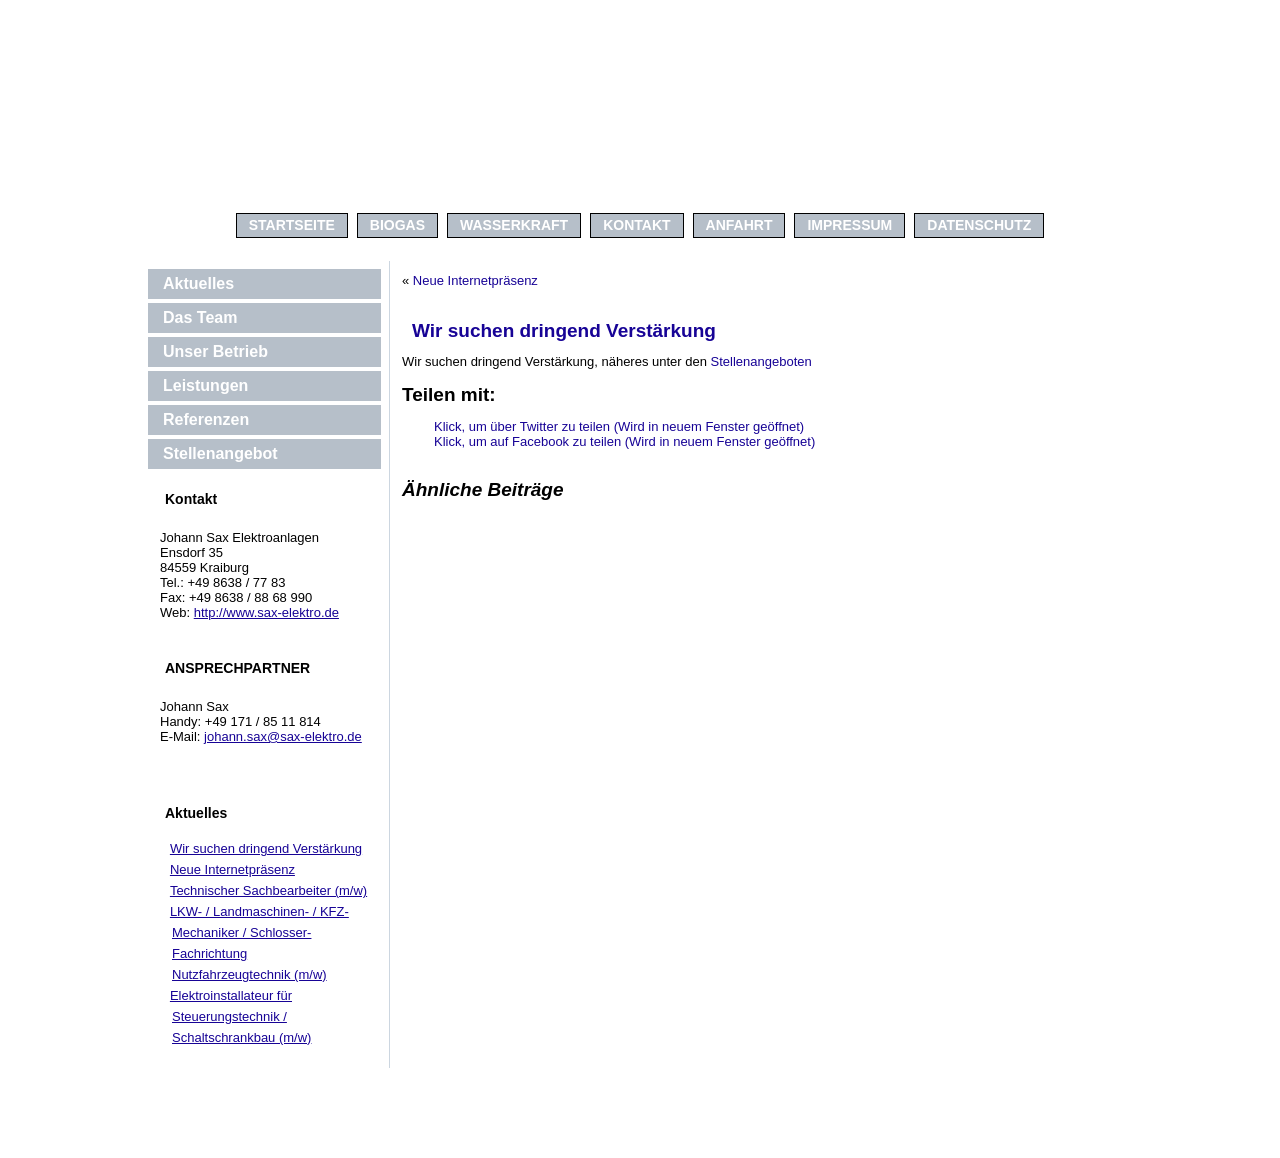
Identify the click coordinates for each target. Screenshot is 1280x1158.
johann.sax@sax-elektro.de (283, 736)
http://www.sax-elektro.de (266, 612)
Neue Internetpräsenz (232, 869)
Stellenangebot (220, 453)
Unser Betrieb (215, 351)
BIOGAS (397, 225)
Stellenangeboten (759, 361)
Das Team (200, 317)
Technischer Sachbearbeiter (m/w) (268, 890)
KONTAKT (636, 225)
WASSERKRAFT (514, 225)
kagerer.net (668, 1142)
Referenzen (206, 419)
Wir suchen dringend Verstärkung (266, 848)
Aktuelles (198, 283)
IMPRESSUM (849, 225)
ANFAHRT (739, 225)
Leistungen (205, 385)
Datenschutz (979, 225)
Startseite (292, 225)
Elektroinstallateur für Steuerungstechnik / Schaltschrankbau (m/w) (241, 1016)
